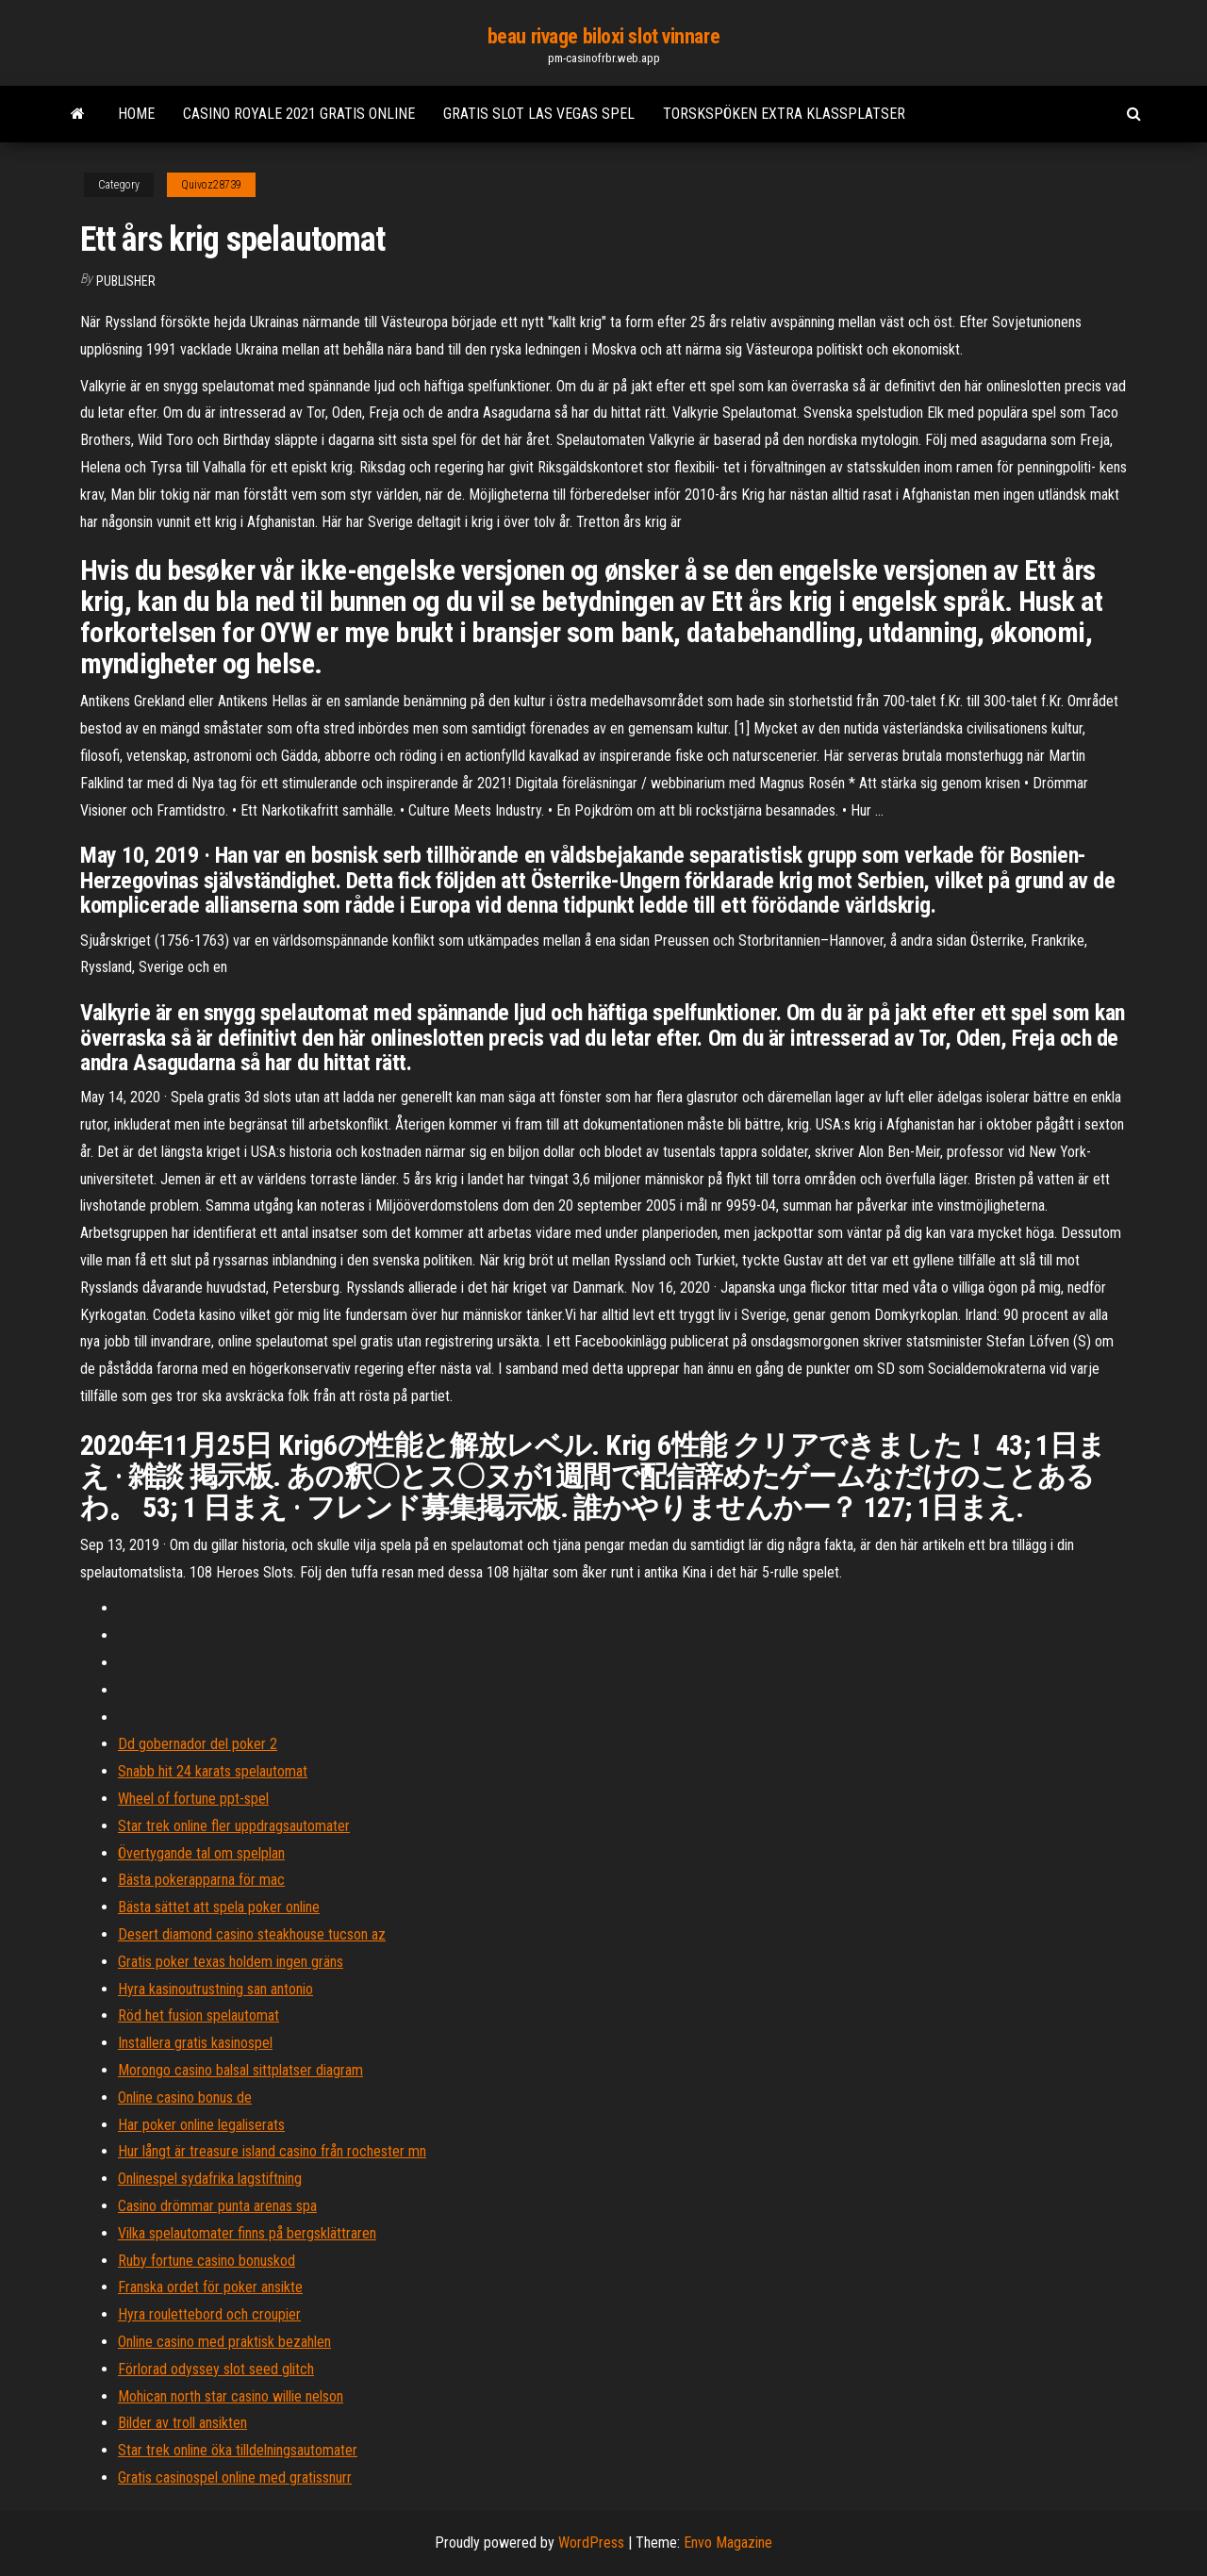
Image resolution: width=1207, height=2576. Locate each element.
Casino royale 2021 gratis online (299, 114)
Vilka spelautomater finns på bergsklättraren (247, 2233)
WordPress (591, 2542)
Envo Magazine (728, 2542)
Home (136, 114)
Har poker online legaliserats (201, 2125)
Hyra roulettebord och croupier (209, 2314)
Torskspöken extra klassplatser (784, 114)
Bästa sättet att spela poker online (219, 1907)
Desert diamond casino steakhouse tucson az (252, 1934)
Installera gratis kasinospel (195, 2043)
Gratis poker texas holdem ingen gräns (230, 1962)
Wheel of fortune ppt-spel (193, 1799)
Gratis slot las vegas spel (539, 114)
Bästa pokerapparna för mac (201, 1880)
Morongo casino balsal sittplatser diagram (240, 2070)
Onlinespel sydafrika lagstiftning (210, 2179)
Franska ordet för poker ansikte (210, 2287)
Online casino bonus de (185, 2097)
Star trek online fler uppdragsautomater (234, 1826)
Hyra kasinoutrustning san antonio (215, 1989)
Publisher (126, 281)
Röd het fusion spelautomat (198, 2015)
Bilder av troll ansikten (182, 2423)
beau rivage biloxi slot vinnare (603, 36)
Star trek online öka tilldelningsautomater (237, 2450)
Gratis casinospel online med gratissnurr (235, 2477)
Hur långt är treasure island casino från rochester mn (272, 2151)
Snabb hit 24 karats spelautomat (212, 1771)
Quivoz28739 (211, 184)
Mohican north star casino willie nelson (230, 2396)
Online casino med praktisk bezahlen (224, 2342)
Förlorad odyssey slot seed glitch (216, 2369)
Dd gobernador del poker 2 (197, 1744)
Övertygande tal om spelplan (201, 1853)
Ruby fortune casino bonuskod (206, 2261)
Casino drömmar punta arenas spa (217, 2206)
